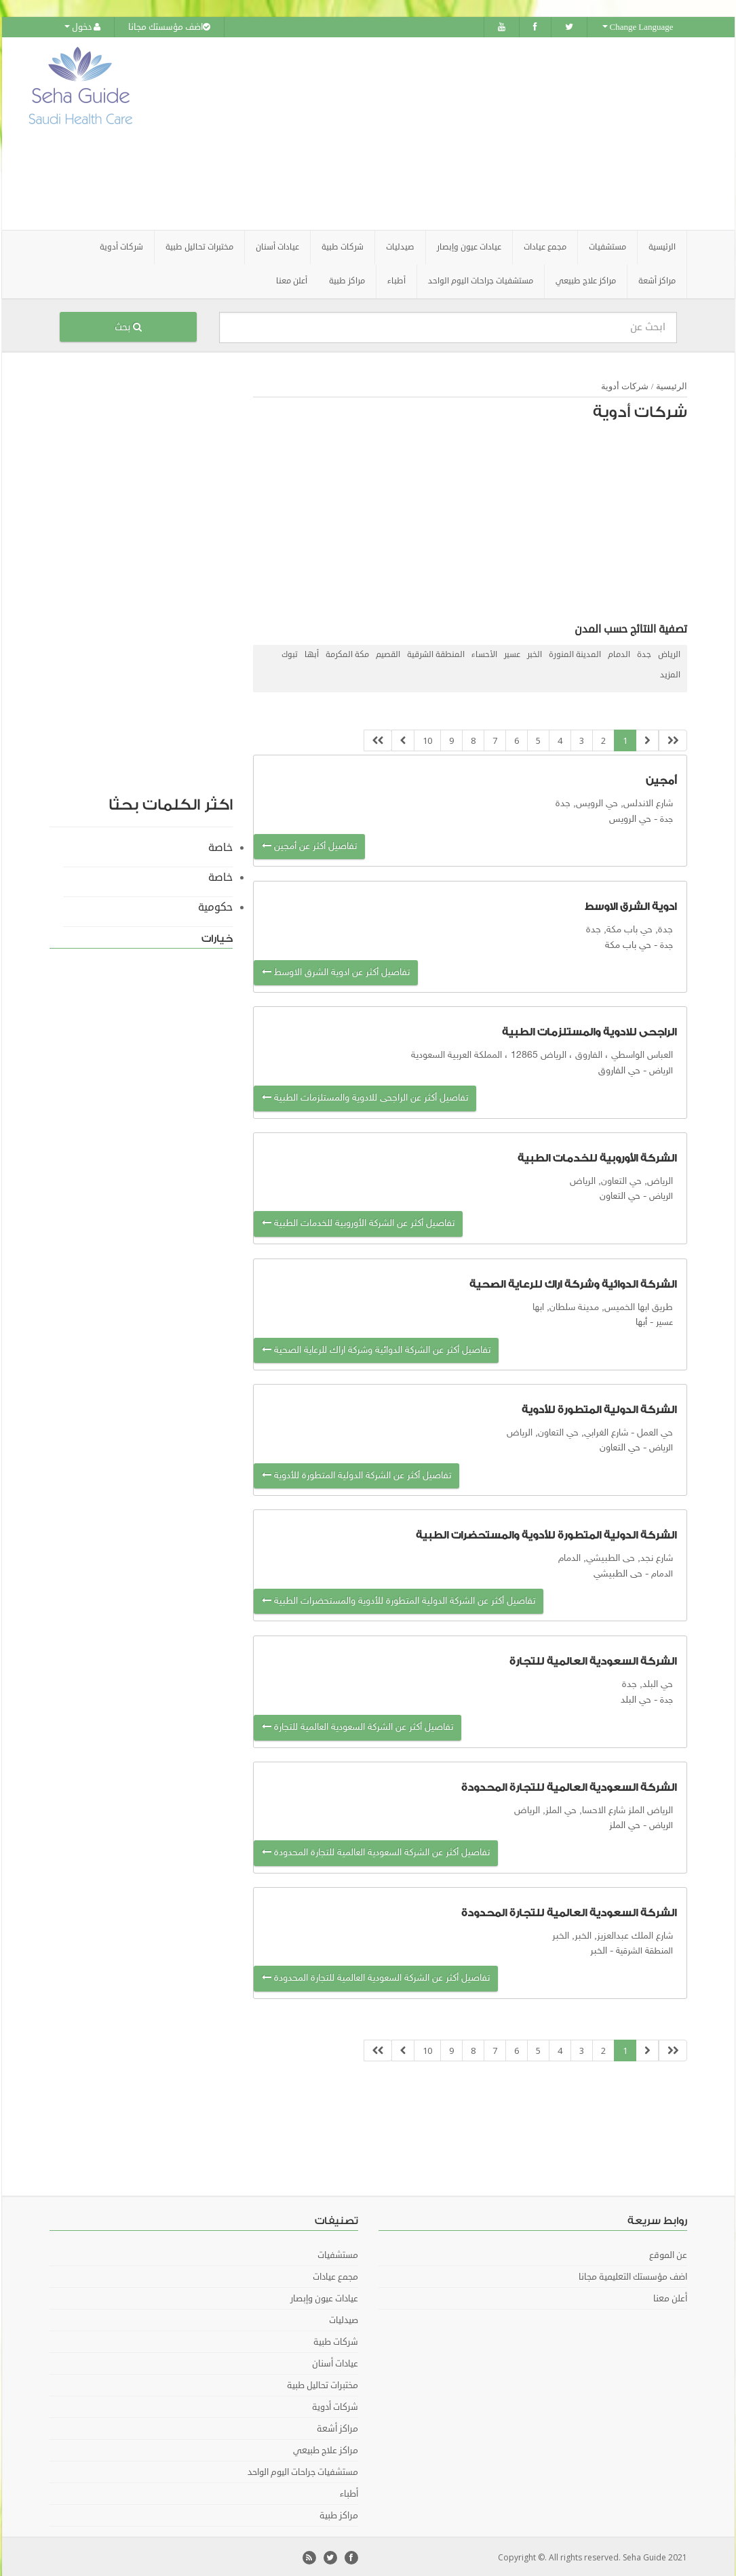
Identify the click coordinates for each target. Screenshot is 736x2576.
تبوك (290, 652)
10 (427, 738)
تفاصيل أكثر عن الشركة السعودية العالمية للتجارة (357, 1725)
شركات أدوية (624, 383)
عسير (512, 652)
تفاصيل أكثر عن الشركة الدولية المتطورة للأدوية (356, 1473)
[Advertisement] (443, 132)
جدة (644, 652)
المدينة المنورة (575, 652)
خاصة (220, 844)
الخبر (534, 652)
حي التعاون (620, 1194)
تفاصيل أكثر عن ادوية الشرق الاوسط (336, 970)
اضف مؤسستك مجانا (169, 27)
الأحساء (484, 652)
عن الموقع (668, 2253)
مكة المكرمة (347, 652)
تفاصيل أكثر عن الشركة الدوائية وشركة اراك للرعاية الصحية (376, 1347)
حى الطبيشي (618, 1571)
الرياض (669, 652)
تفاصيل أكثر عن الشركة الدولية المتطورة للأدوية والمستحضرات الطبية (398, 1598)
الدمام (619, 652)
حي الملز (624, 1823)
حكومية (215, 904)
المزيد (670, 672)
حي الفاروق (619, 1068)
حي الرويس (630, 817)
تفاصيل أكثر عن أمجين (309, 844)
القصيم (388, 652)
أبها (312, 652)
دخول (82, 27)
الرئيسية (662, 244)
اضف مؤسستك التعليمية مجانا (633, 2275)
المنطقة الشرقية (436, 652)
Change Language (638, 27)
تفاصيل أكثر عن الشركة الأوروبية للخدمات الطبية (358, 1221)
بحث (128, 324)
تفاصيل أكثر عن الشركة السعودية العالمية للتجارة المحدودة (376, 1851)
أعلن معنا (291, 278)
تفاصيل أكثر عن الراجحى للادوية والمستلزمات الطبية (365, 1096)
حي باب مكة (628, 943)
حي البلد (636, 1697)
